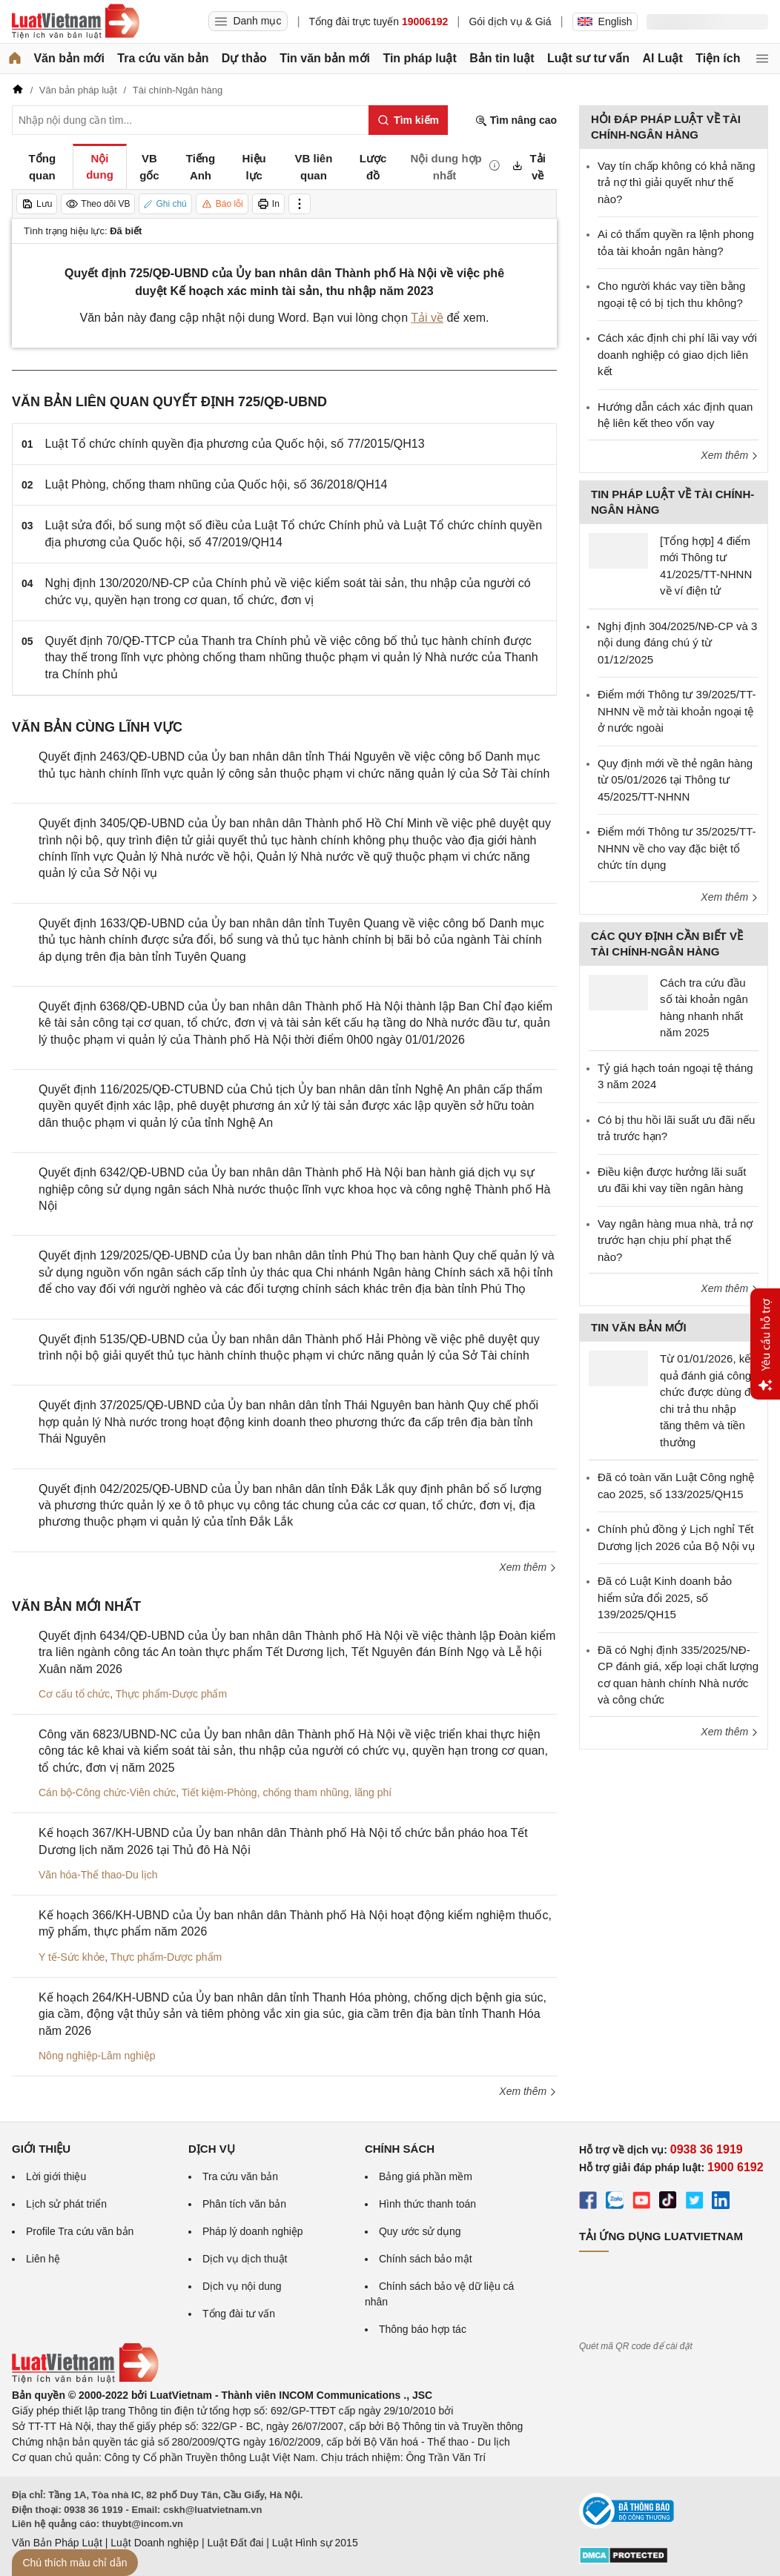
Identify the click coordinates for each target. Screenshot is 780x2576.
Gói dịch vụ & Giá (510, 21)
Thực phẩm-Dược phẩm (171, 1694)
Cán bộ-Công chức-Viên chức (107, 1792)
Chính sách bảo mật (425, 2259)
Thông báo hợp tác (422, 2329)
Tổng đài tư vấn (238, 2314)
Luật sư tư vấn (588, 58)
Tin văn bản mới (325, 58)
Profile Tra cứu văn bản (79, 2231)
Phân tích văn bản (244, 2204)
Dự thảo (244, 58)
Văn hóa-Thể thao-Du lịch (98, 1875)
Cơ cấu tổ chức (74, 1694)
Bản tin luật (501, 58)
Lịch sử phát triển (66, 2204)
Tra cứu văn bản (162, 58)
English (605, 21)
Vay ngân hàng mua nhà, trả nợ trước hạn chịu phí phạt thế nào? (675, 1240)
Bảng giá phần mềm (425, 2176)
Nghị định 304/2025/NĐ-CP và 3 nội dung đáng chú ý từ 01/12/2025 (677, 643)
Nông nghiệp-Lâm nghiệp (97, 2056)
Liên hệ (43, 2259)
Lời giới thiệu (56, 2176)
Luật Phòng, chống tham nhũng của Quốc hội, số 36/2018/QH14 (216, 484)
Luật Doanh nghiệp (154, 2543)
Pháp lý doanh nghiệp (252, 2231)
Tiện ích (717, 58)
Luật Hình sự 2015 (315, 2543)
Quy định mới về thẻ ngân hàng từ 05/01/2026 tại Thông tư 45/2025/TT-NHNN (675, 780)
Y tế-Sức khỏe (72, 1957)
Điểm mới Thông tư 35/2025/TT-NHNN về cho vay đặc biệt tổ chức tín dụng (677, 848)
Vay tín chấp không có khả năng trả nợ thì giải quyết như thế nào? (677, 182)
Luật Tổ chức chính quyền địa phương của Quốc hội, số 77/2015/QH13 (235, 443)
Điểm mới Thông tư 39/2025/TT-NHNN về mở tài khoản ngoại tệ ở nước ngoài (677, 711)
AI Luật (662, 58)
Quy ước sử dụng (420, 2231)
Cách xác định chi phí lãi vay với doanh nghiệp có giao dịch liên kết (677, 354)
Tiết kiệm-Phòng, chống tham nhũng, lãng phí (286, 1792)
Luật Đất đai (235, 2543)
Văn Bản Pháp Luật (57, 2543)
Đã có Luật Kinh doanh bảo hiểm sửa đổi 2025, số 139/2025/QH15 (665, 1597)
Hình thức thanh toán (427, 2204)
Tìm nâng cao (516, 120)
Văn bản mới (68, 58)
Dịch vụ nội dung (242, 2286)
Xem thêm (528, 1567)
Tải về (427, 317)
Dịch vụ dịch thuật (245, 2259)
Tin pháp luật (419, 58)
